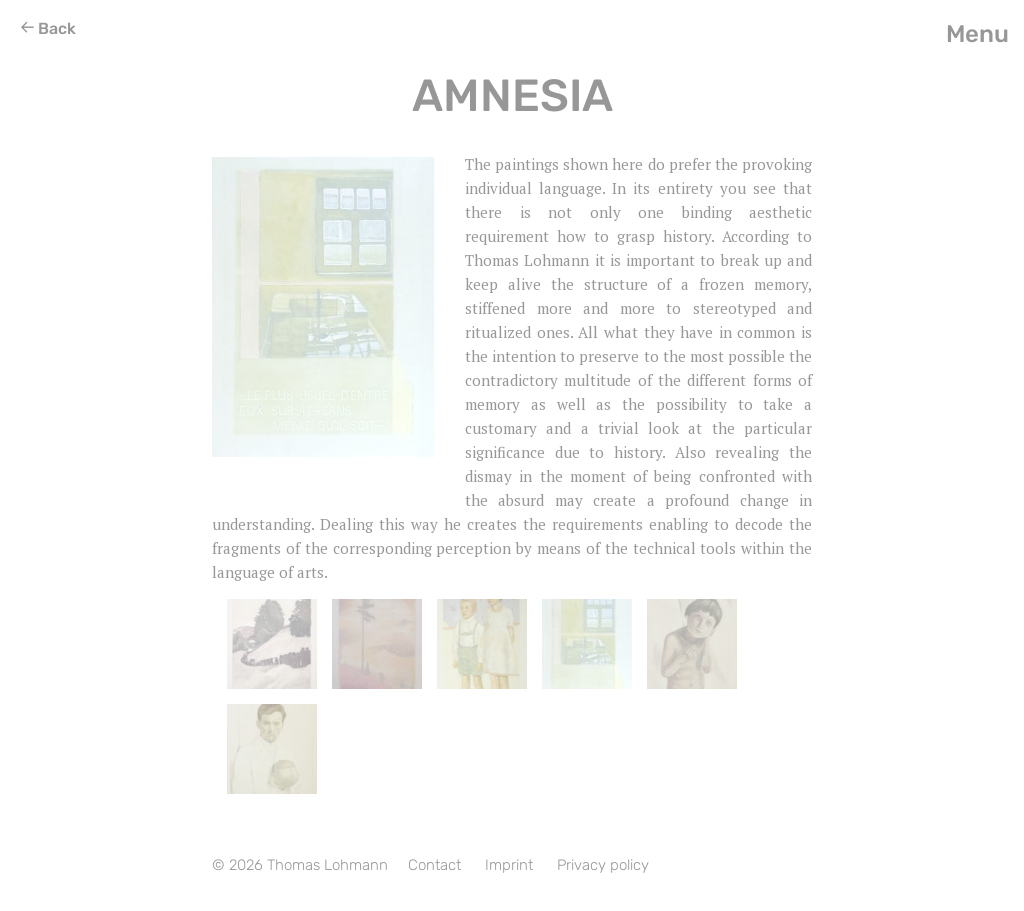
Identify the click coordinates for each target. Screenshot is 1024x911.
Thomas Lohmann (327, 865)
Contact (434, 865)
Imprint (509, 865)
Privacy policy (603, 865)
